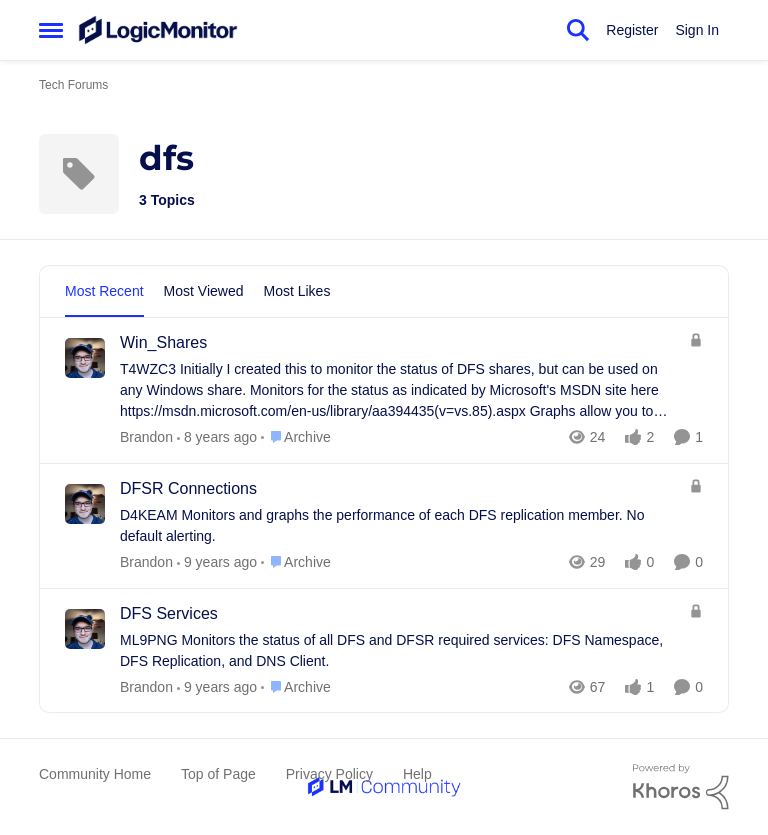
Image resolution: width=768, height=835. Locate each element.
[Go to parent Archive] (296, 437)
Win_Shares (163, 342)
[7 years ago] (217, 437)
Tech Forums (73, 85)
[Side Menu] (51, 30)
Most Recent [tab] (104, 291)
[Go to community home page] (158, 30)
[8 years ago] (217, 562)
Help (417, 774)
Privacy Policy (329, 774)
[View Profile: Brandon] (85, 358)
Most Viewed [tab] (204, 291)
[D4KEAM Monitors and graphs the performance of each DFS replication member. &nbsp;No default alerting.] (399, 526)
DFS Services (169, 613)
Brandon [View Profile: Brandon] (146, 437)
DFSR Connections (188, 488)
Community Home (95, 774)
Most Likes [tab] (297, 291)
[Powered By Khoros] (681, 787)
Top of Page (218, 774)
